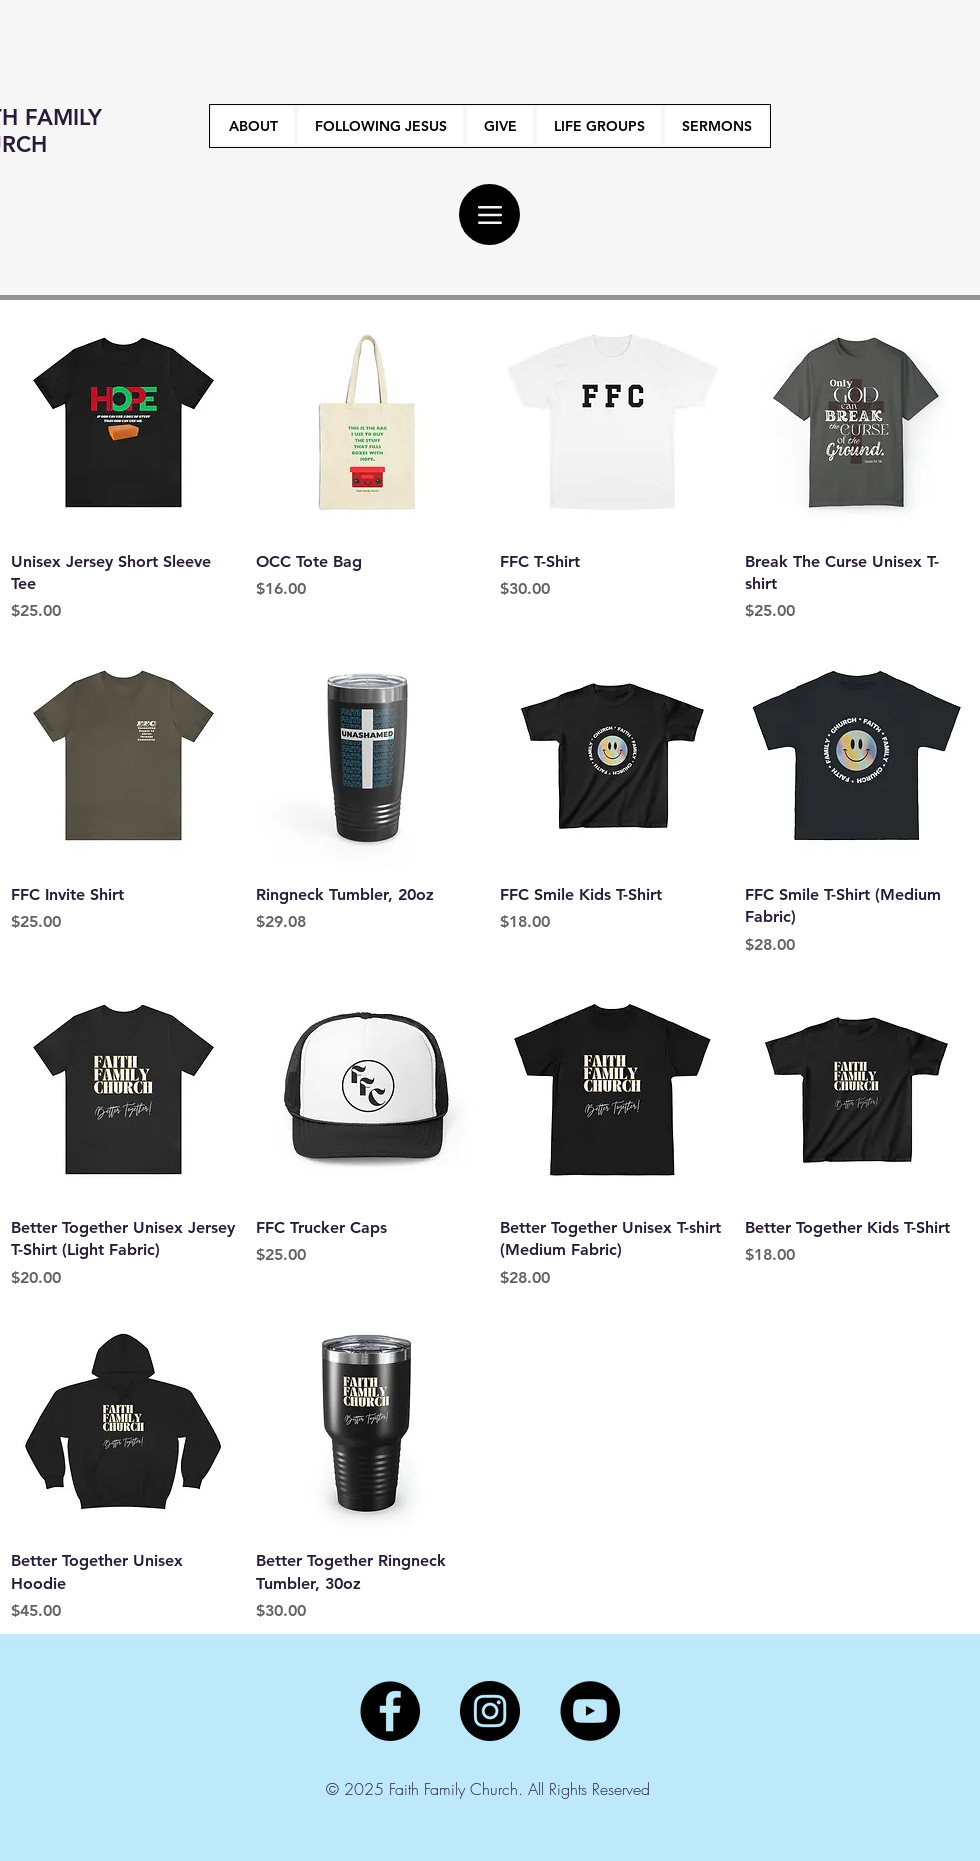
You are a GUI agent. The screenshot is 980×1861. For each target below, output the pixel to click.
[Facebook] (390, 1711)
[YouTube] (590, 1711)
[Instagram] (490, 1711)
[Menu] (489, 214)
